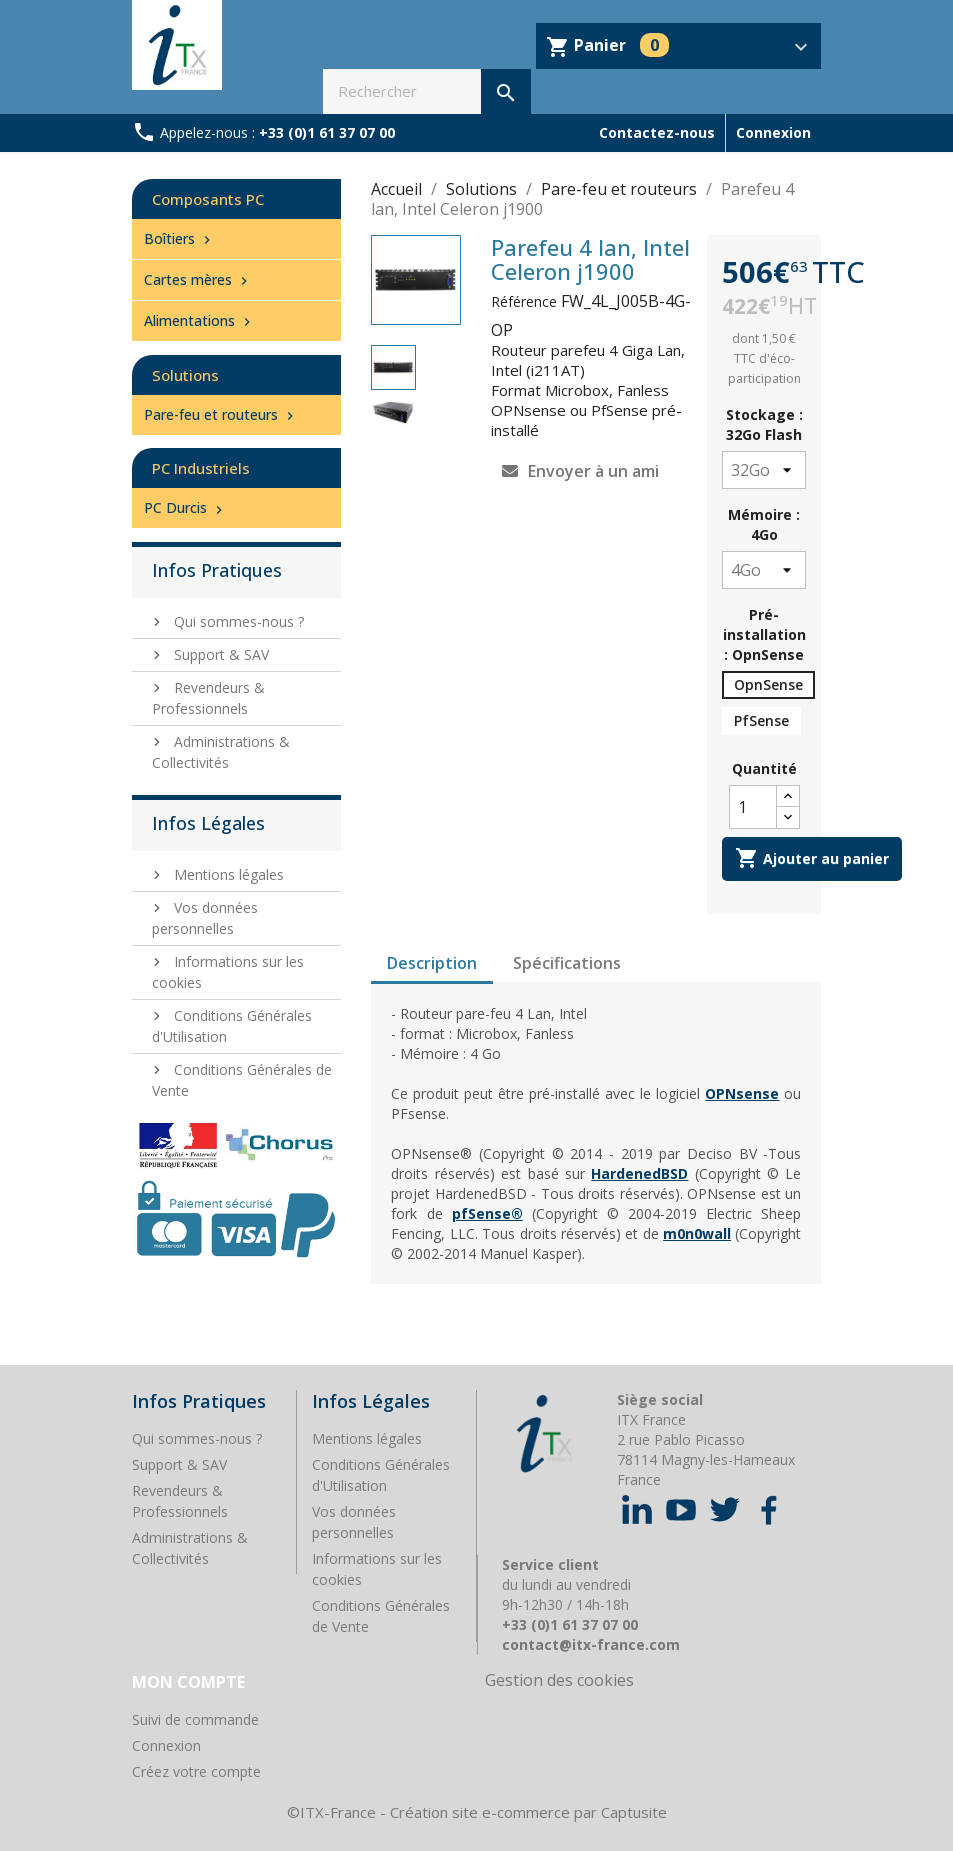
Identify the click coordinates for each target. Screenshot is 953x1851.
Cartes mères (198, 279)
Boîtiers (179, 238)
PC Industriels (201, 468)
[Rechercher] (426, 91)
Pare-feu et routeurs (221, 414)
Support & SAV (219, 654)
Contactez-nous (657, 132)
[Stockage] (764, 470)
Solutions (185, 375)
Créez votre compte (196, 1771)
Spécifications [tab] (567, 963)
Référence (524, 301)
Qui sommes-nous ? (237, 621)
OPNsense (742, 1093)
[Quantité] (753, 807)
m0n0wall (697, 1233)
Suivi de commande (195, 1719)
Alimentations (199, 320)
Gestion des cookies (559, 1680)
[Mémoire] (764, 570)
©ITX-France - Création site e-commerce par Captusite (477, 1812)
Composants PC (208, 199)
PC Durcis (185, 507)
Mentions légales (227, 874)
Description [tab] (432, 963)
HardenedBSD (639, 1173)
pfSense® (487, 1213)
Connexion (166, 1745)
